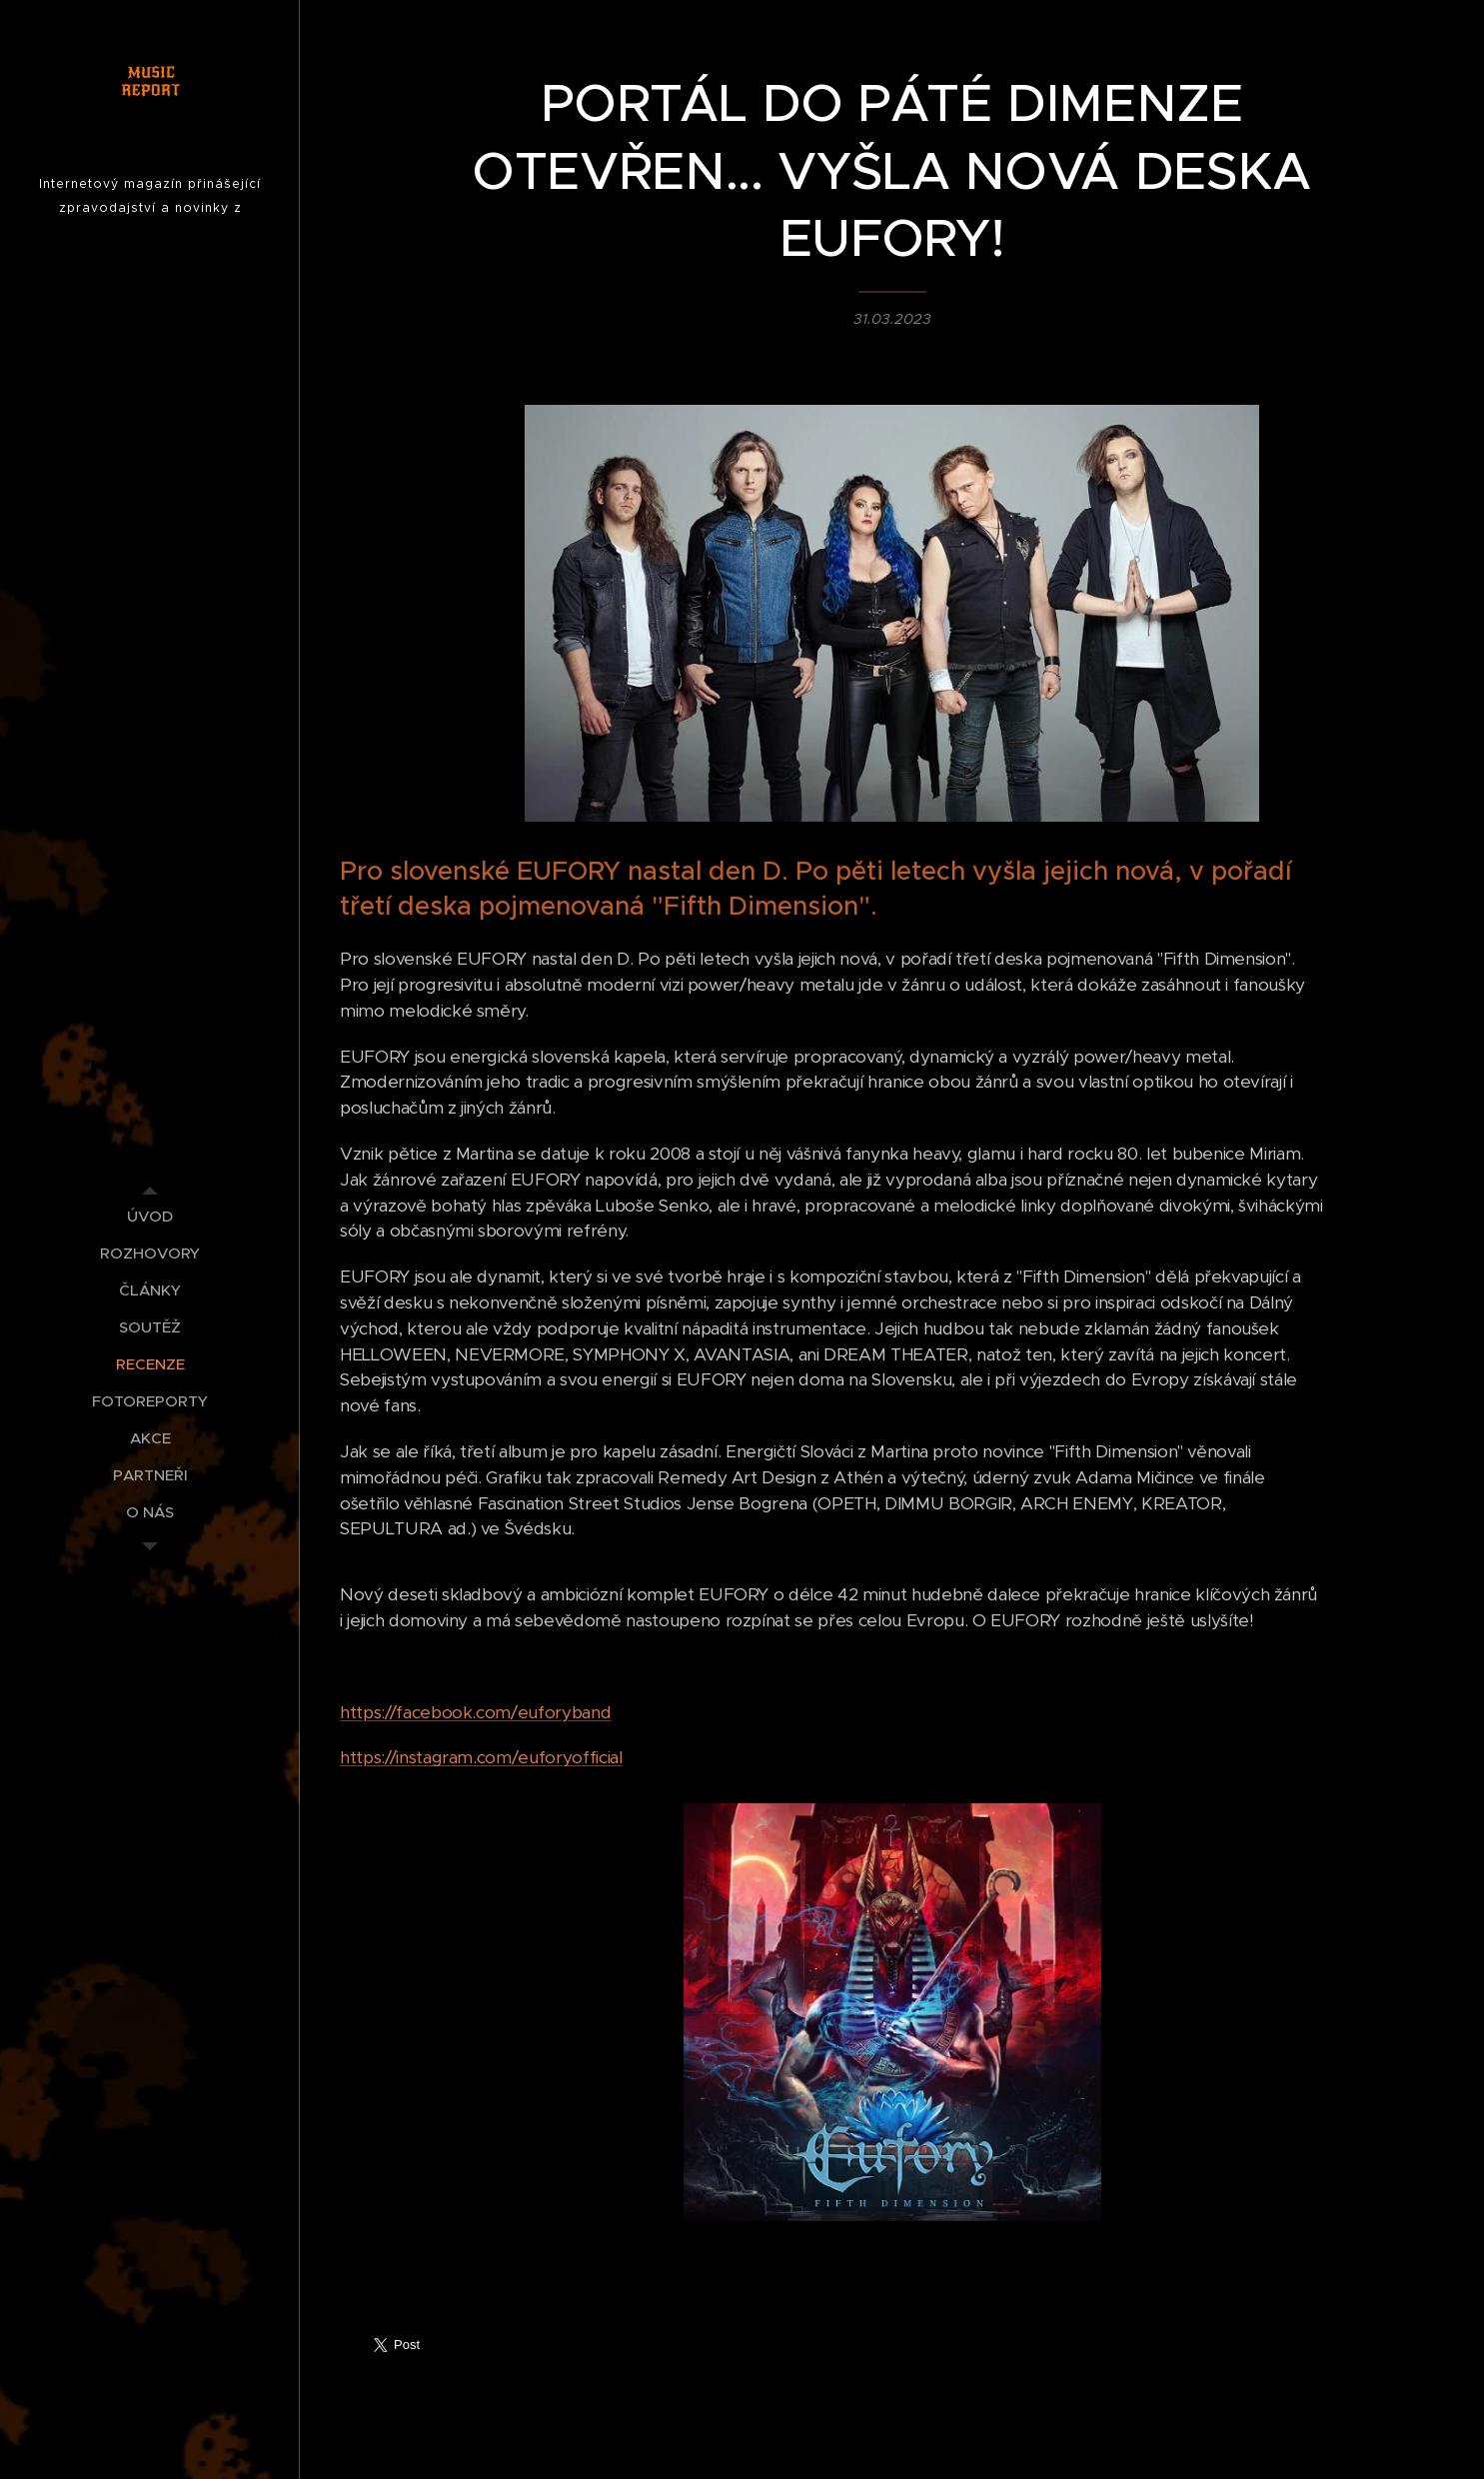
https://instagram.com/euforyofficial (481, 1757)
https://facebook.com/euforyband (475, 1711)
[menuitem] (150, 1216)
